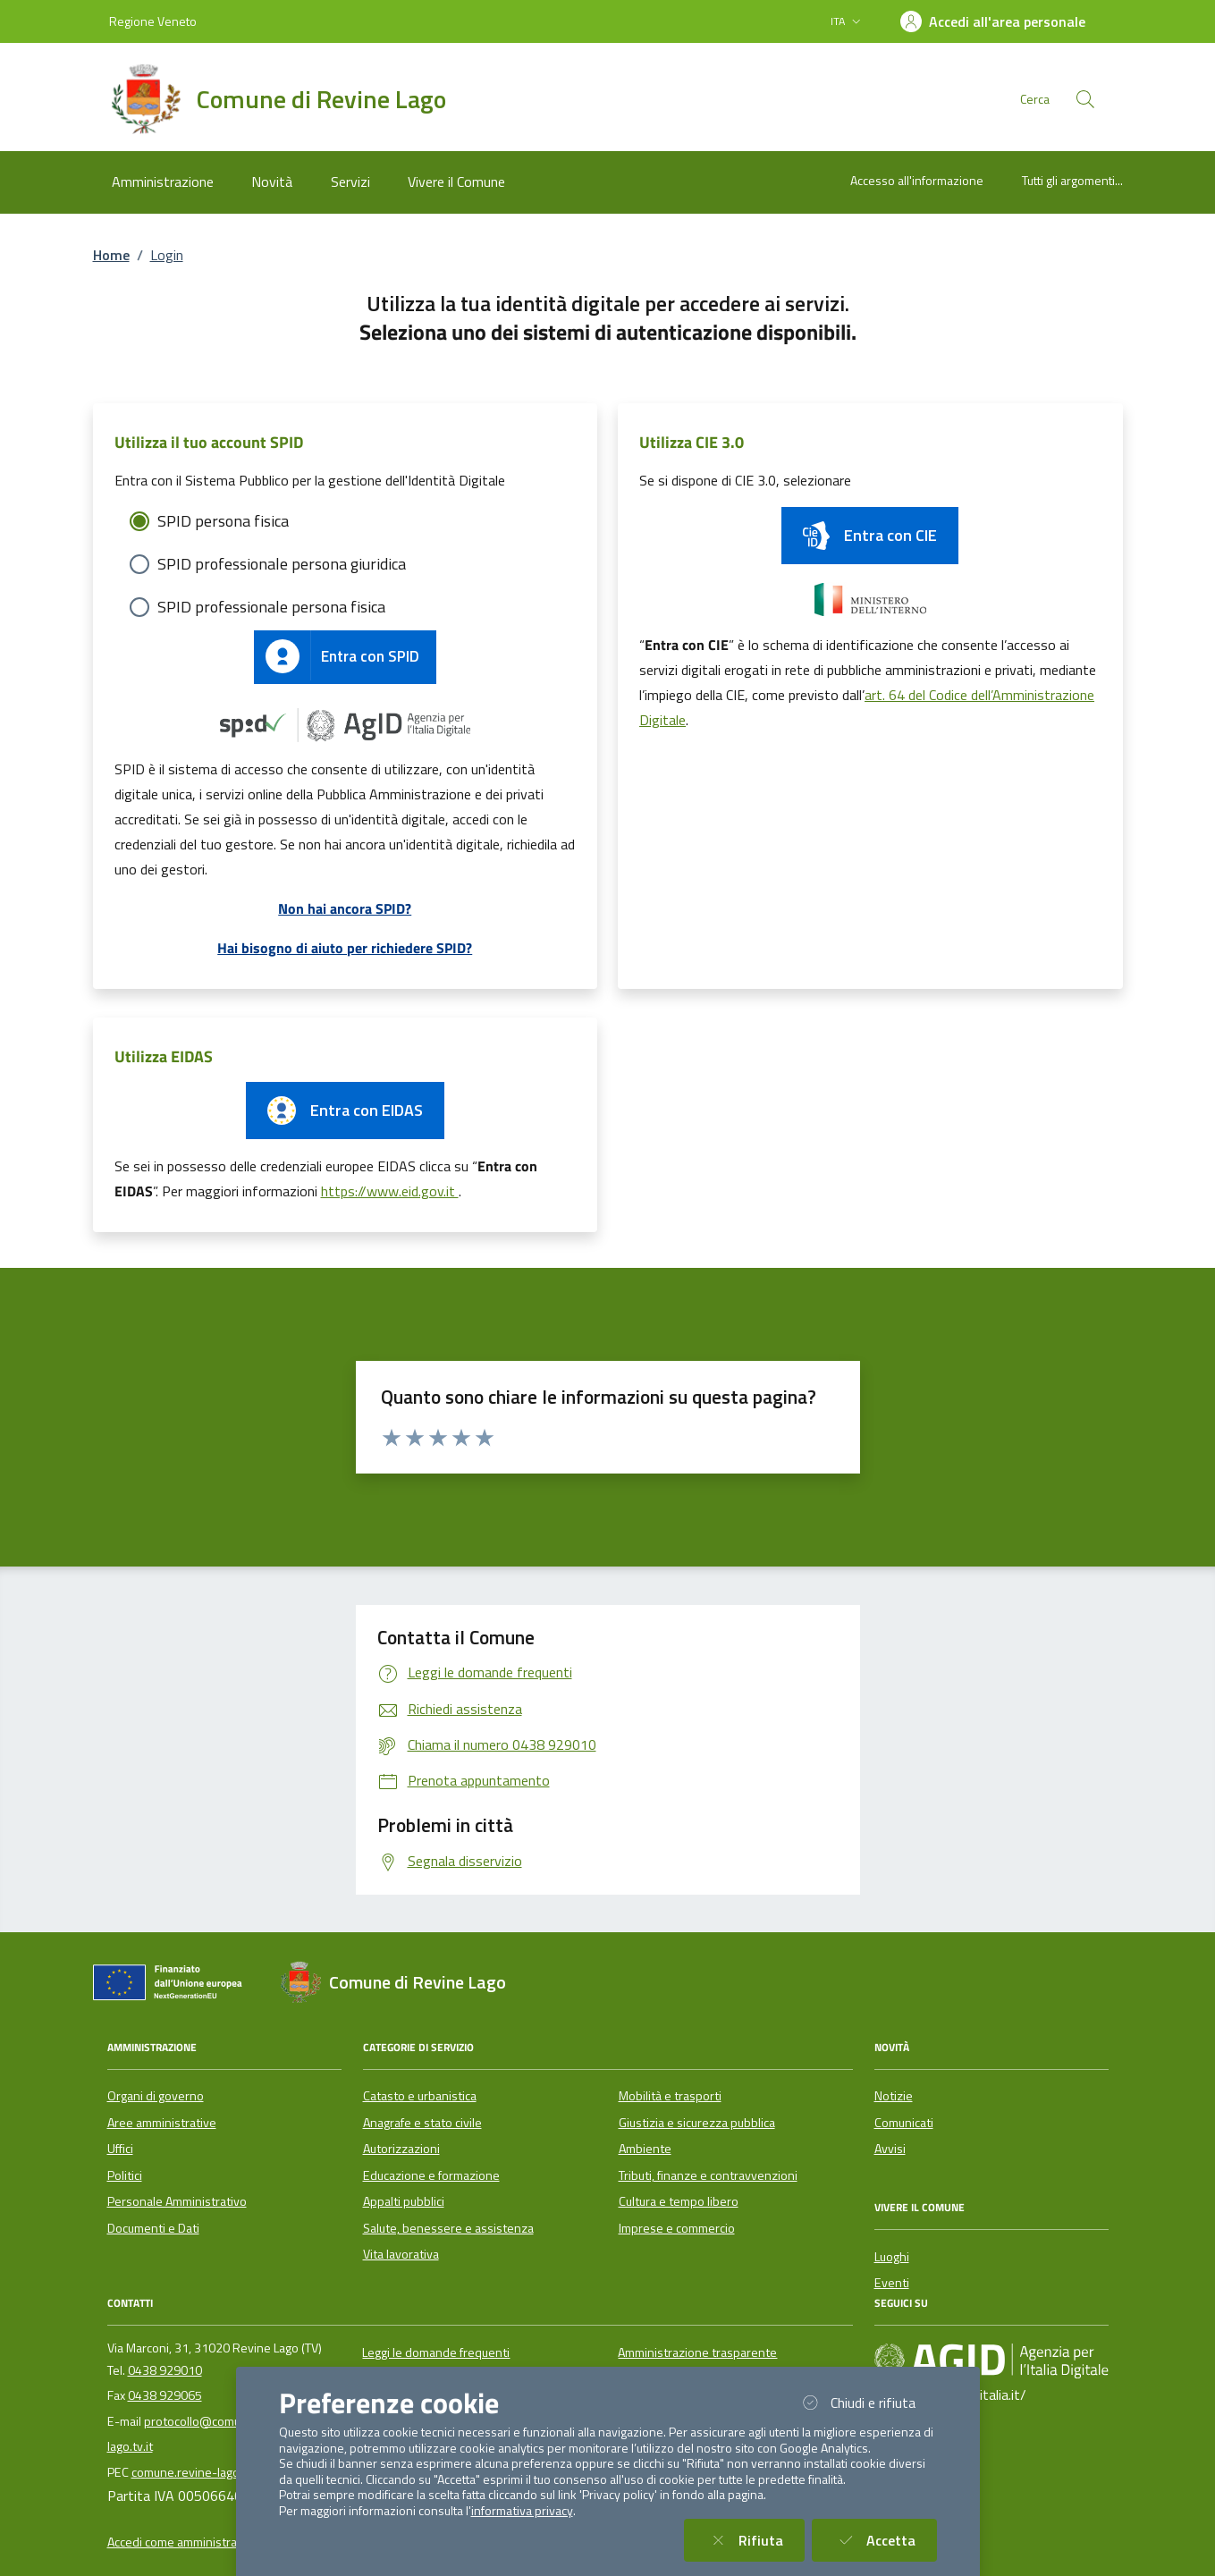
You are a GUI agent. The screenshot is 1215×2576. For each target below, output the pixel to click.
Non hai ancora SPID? (344, 908)
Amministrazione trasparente (697, 2352)
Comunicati (903, 2123)
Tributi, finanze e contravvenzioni (708, 2175)
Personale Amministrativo (177, 2201)
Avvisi (890, 2148)
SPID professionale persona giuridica (281, 564)
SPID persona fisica (223, 521)
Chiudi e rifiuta (867, 2402)
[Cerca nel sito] (1085, 99)
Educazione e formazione (431, 2175)
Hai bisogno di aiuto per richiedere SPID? (344, 948)
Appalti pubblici (403, 2201)
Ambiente (645, 2148)
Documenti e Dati (153, 2228)
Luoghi (891, 2257)
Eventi (891, 2283)
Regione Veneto (153, 21)
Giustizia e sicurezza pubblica (697, 2123)
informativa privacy (522, 2511)
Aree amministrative (161, 2123)
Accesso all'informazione (916, 180)
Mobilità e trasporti (670, 2096)
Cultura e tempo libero (678, 2201)
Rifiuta (755, 2540)
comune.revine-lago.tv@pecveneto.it (232, 2472)
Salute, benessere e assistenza (448, 2228)
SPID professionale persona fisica (271, 607)
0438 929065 (165, 2395)
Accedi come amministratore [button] (183, 2542)
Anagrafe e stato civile (422, 2123)
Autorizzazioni (401, 2148)
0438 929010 (165, 2370)
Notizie (893, 2096)
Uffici (120, 2148)
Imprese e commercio (677, 2228)
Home (111, 255)
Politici (124, 2175)
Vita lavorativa (401, 2254)
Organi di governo (155, 2096)
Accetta (885, 2540)
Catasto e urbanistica (420, 2096)
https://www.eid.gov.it (390, 1191)
